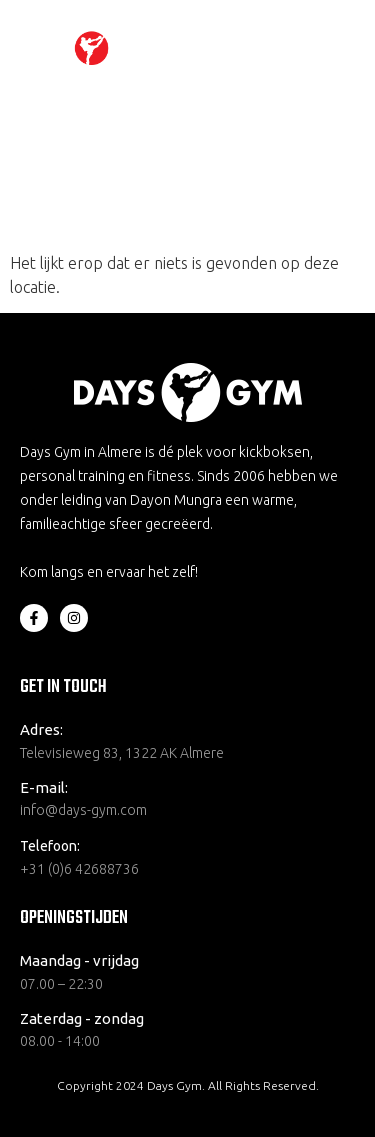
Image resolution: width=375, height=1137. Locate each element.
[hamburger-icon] (327, 48)
